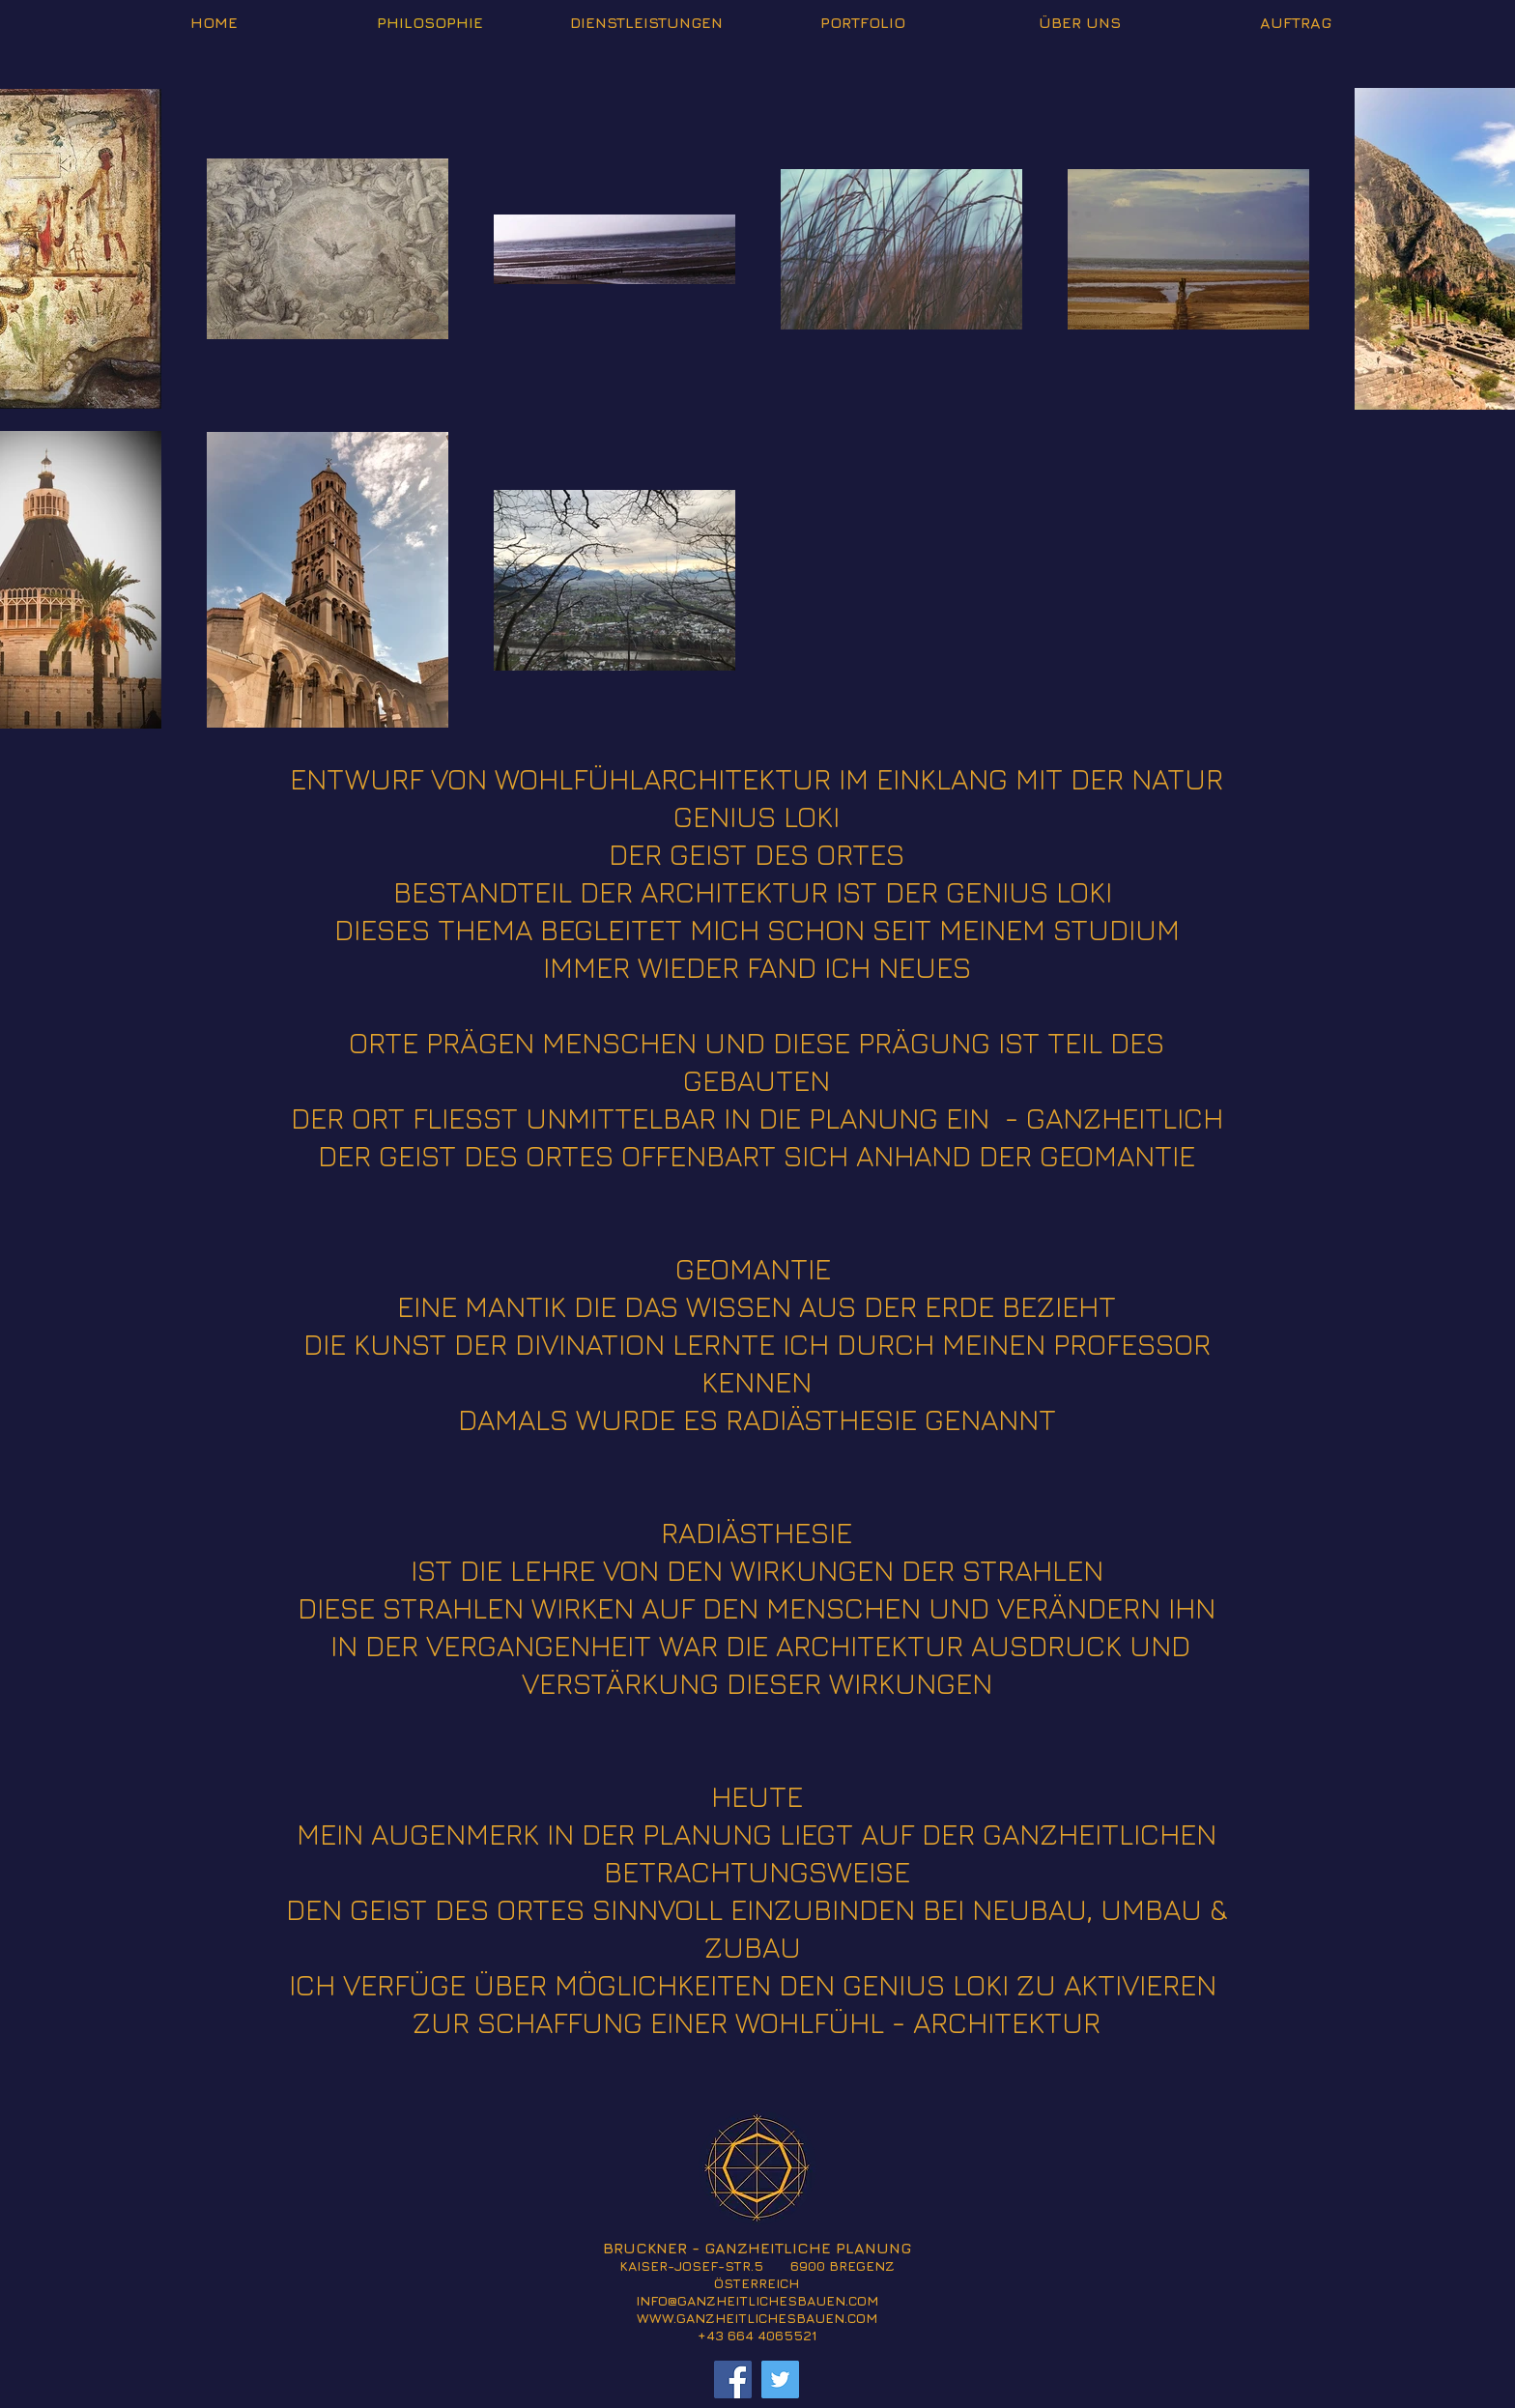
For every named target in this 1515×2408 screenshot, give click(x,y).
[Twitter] (780, 2379)
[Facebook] (733, 2379)
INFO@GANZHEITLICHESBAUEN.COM (757, 2300)
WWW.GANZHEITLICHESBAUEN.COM (757, 2317)
